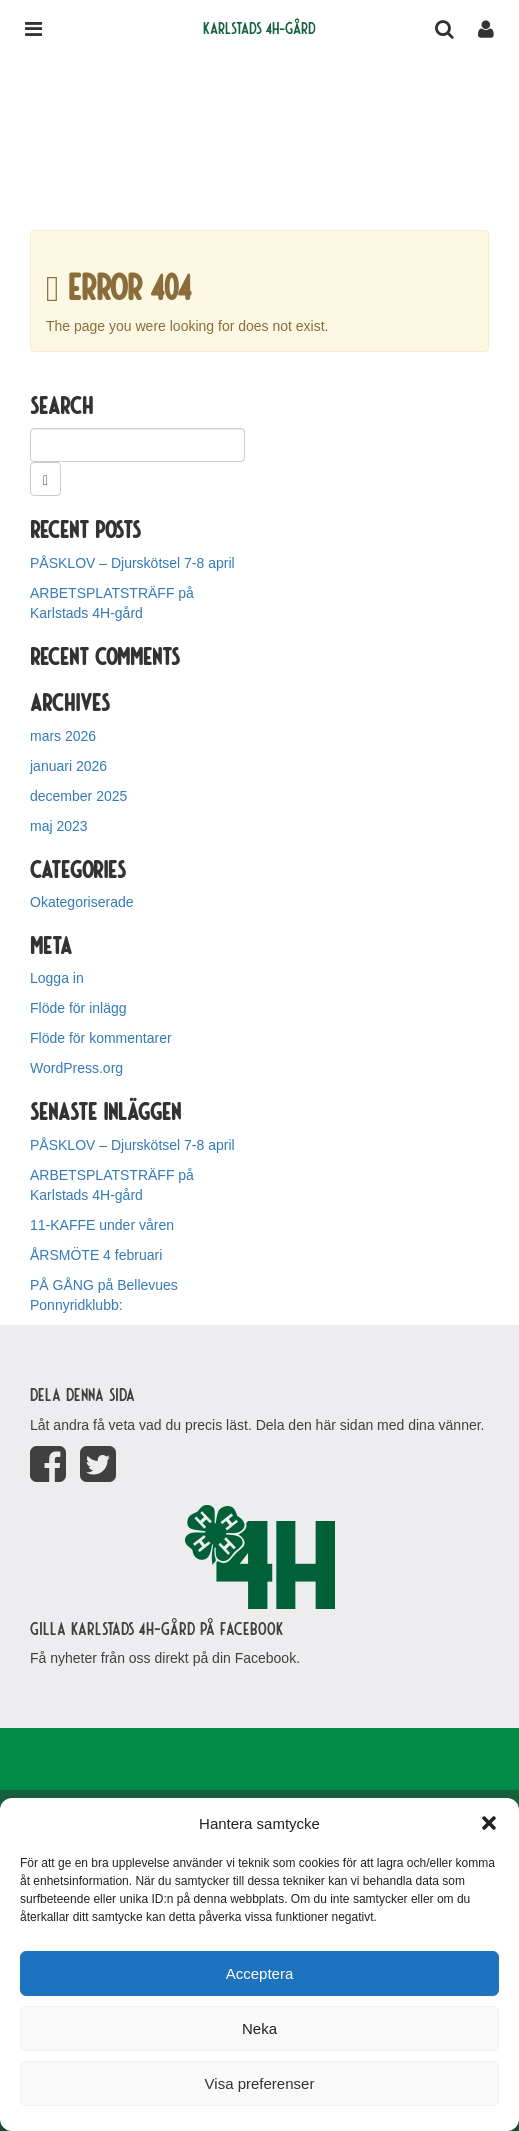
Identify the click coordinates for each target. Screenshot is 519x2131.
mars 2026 (63, 736)
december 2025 (78, 796)
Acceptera (260, 1973)
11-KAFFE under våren (102, 1225)
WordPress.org (76, 1068)
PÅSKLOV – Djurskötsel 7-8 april (132, 563)
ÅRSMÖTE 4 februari (96, 1255)
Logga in (57, 978)
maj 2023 (59, 826)
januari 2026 (68, 766)
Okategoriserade (82, 902)
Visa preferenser (260, 2083)
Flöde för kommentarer (101, 1038)
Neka (259, 2028)
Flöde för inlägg (78, 1008)
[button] (489, 1823)
